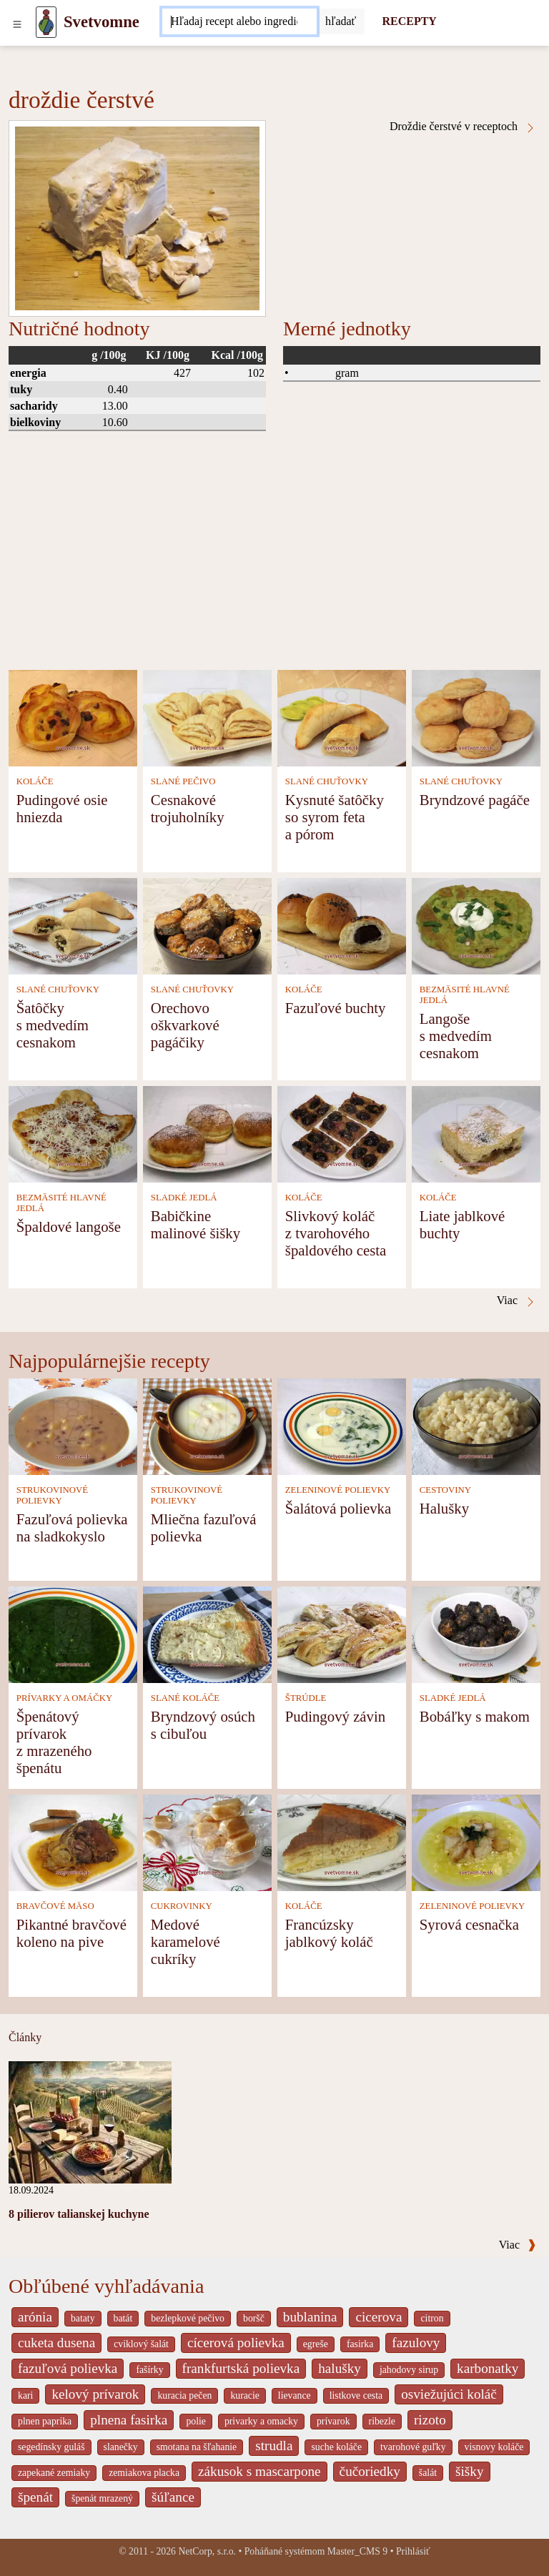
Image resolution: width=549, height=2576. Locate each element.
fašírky (149, 2369)
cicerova (378, 2316)
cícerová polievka (236, 2342)
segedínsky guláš (51, 2447)
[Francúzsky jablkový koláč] (341, 1842)
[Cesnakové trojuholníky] (207, 717)
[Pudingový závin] (341, 1634)
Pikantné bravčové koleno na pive (71, 1933)
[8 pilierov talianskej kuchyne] (90, 2122)
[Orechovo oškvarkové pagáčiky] (207, 925)
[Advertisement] (274, 563)
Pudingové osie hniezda (62, 808)
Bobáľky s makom (475, 1716)
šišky (469, 2471)
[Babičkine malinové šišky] (207, 1133)
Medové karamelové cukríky (185, 1941)
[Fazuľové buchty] (341, 925)
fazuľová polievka (67, 2368)
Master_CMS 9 (357, 2551)
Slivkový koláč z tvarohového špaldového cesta (336, 1233)
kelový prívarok (95, 2394)
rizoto (430, 2419)
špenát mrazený (102, 2498)
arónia (35, 2316)
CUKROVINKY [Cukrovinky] (181, 1906)
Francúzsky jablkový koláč (329, 1933)
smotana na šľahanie (197, 2447)
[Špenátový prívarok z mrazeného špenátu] (73, 1634)
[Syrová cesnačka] (476, 1842)
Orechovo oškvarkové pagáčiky (185, 1025)
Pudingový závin (335, 1716)
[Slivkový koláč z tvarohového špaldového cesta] (341, 1133)
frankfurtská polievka (241, 2368)
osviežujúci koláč (449, 2394)
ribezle (382, 2421)
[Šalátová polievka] (341, 1426)
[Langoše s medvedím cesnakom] (476, 925)
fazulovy (416, 2342)
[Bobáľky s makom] (476, 1634)
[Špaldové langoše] (73, 1133)
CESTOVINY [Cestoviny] (445, 1490)
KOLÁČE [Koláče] (35, 781)
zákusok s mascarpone (259, 2471)
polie (196, 2421)
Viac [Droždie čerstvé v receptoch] (516, 1300)
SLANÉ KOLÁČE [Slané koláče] (185, 1698)
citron (431, 2318)
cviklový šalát (141, 2344)
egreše (315, 2344)
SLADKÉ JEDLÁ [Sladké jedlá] (184, 1198)
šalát (428, 2472)
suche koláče (336, 2447)
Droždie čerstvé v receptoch (463, 126)
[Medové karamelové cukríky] (207, 1842)
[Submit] (341, 21)
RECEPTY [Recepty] (409, 21)
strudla (273, 2445)
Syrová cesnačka (469, 1924)
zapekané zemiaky (54, 2472)
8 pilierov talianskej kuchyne (79, 2214)
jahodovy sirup (409, 2369)
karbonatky (487, 2368)
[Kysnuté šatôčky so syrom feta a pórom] (341, 717)
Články (25, 2037)
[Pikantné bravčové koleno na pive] (73, 1842)
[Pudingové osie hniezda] (73, 717)
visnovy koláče (494, 2447)
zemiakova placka (144, 2472)
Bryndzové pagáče (475, 799)
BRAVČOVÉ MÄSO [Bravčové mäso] (55, 1906)
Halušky (444, 1508)
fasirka (360, 2344)
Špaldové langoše (68, 1226)
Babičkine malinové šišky (195, 1224)
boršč (253, 2318)
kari (25, 2395)
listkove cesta (356, 2395)
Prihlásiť (413, 2551)
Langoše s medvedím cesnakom (456, 1035)
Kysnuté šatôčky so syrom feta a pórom (334, 816)
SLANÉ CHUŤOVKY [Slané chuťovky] (326, 781)
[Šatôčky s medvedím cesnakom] (73, 925)
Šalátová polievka (338, 1508)
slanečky (121, 2447)
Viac (517, 2245)
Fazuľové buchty (335, 1008)
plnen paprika (44, 2421)
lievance (294, 2395)
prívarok (333, 2421)
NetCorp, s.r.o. (207, 2551)
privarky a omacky (261, 2421)
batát (123, 2318)
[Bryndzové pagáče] (476, 717)
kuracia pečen (184, 2395)
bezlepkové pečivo (187, 2318)
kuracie (244, 2395)
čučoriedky (370, 2471)
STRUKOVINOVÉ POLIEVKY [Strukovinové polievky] (52, 1495)
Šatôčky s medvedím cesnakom (52, 1025)
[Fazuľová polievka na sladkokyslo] (73, 1426)
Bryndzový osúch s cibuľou (203, 1725)
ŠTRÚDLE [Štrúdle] (306, 1698)
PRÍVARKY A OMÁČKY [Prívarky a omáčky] (64, 1698)
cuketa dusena (56, 2342)
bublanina (310, 2316)
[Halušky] (476, 1426)
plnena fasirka (128, 2419)
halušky (339, 2368)
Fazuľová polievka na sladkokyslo (72, 1527)
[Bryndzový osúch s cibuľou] (207, 1634)
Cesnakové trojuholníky (187, 808)
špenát (35, 2497)
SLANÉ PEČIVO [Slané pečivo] (183, 781)
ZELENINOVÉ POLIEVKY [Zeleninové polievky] (338, 1490)
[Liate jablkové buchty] (476, 1133)
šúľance (173, 2497)
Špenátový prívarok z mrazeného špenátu (54, 1742)
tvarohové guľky (413, 2447)
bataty (83, 2318)
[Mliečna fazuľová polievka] (207, 1426)
